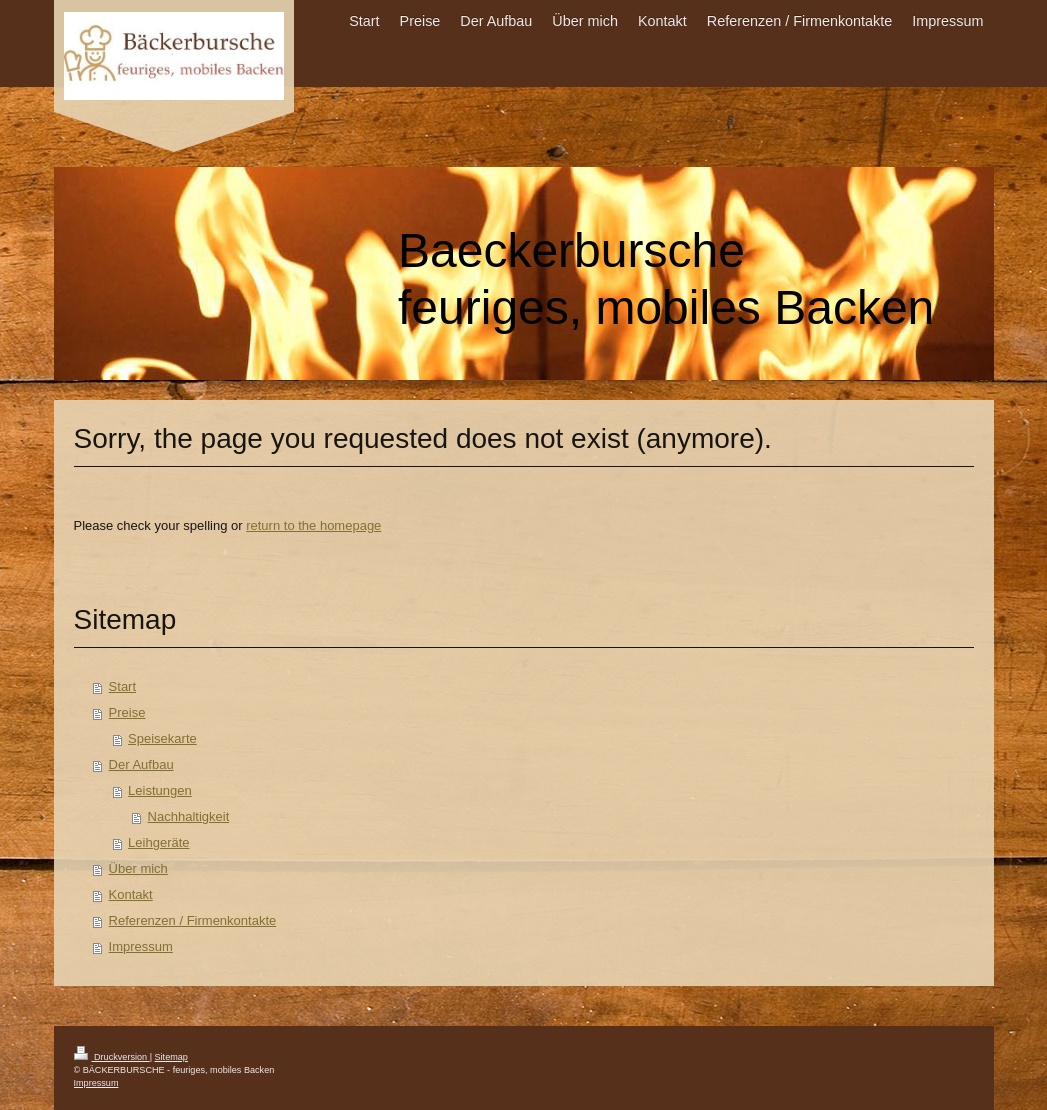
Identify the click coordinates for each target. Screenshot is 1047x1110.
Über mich (138, 868)
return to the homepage (313, 525)
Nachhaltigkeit (189, 816)
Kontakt (131, 894)
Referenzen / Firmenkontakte (193, 920)
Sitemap (171, 1057)
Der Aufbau (141, 764)
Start (122, 686)
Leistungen (160, 790)
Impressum (141, 946)
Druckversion (112, 1057)
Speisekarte (162, 738)
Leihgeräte (158, 842)
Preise (127, 712)
